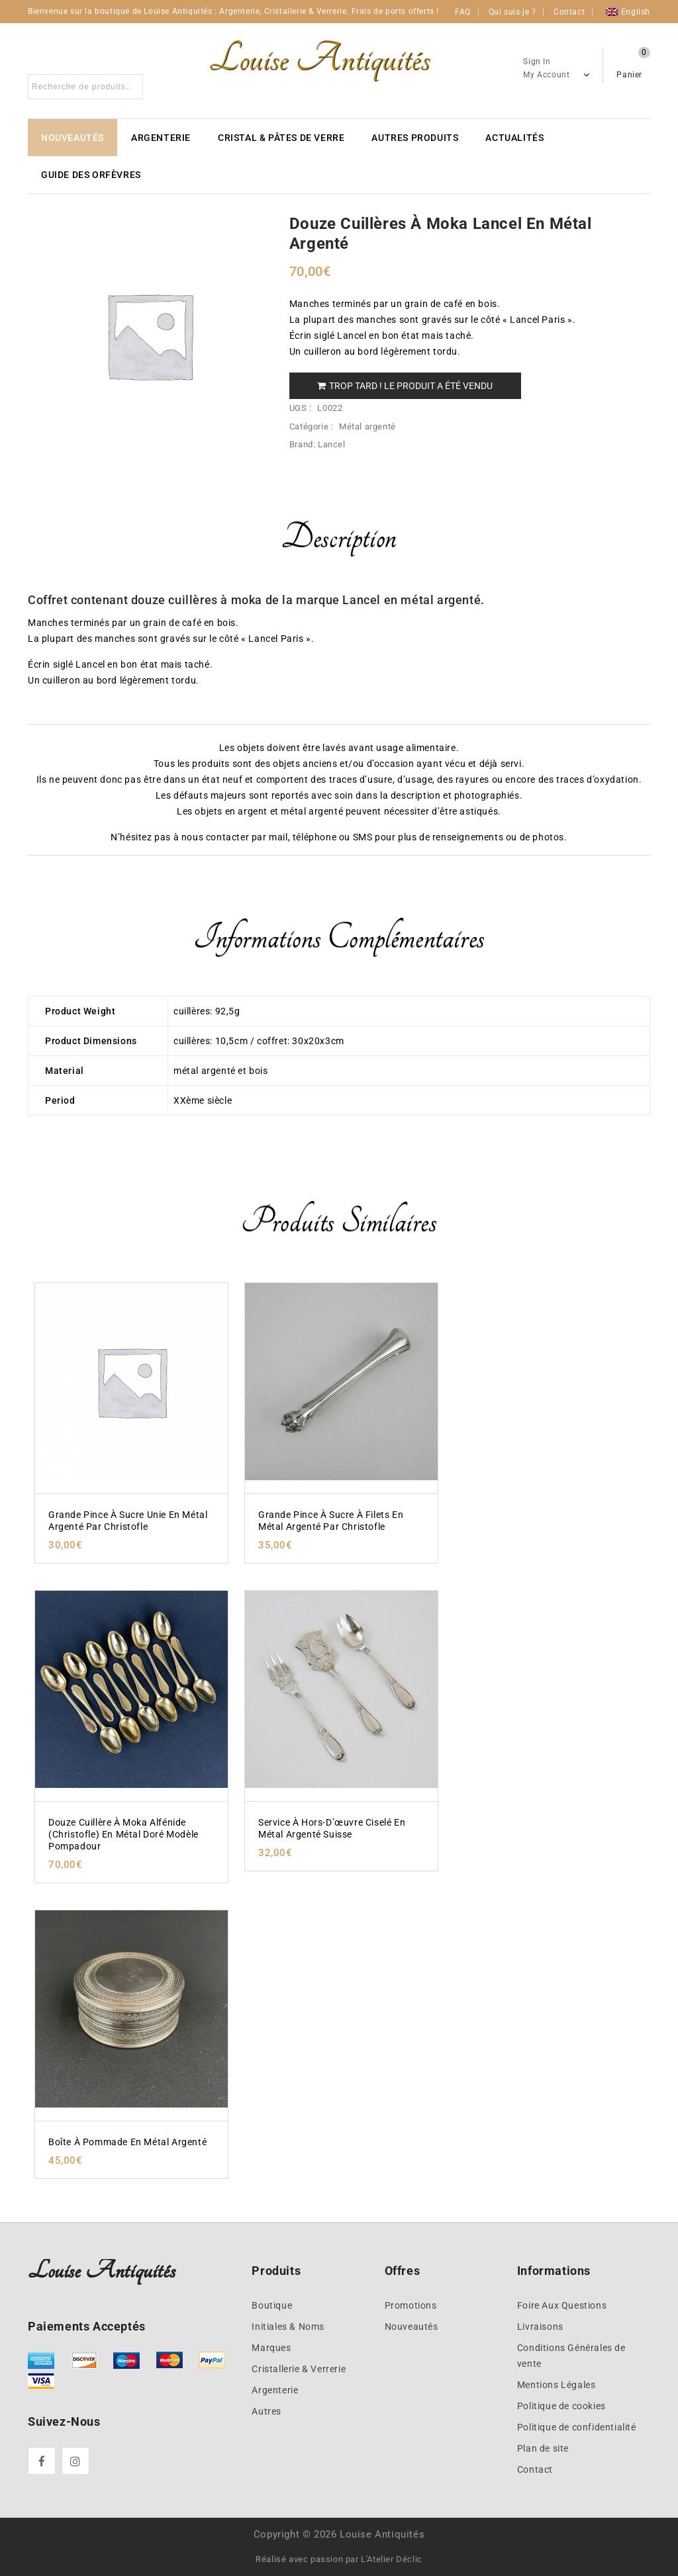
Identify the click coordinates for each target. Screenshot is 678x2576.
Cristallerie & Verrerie (299, 2369)
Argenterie (161, 137)
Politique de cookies (561, 2406)
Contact (569, 12)
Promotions (411, 2305)
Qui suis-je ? (512, 12)
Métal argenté (367, 426)
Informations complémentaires (339, 937)
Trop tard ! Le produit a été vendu (405, 385)
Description (339, 537)
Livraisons (540, 2326)
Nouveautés (72, 137)
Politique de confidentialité (576, 2427)
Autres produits (414, 137)
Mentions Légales (556, 2384)
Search (129, 87)
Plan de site (543, 2448)
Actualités (514, 137)
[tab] (339, 546)
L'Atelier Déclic (391, 2559)
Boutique (272, 2305)
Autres (266, 2411)
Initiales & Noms (288, 2326)
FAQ (463, 12)
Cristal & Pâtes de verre (281, 137)
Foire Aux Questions (561, 2305)
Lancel (332, 444)
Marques (271, 2347)
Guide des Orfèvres (91, 174)
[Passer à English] (628, 12)
